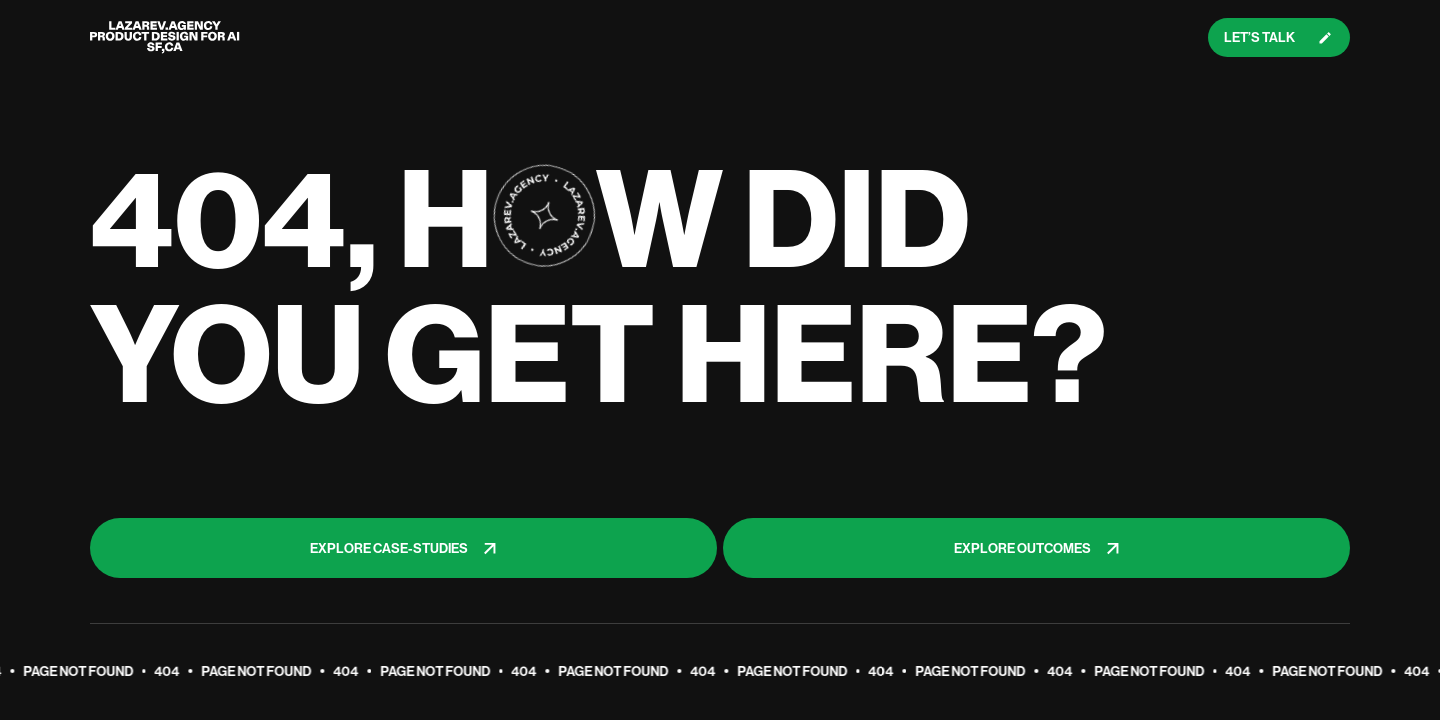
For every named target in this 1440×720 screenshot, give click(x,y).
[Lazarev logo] (165, 37)
